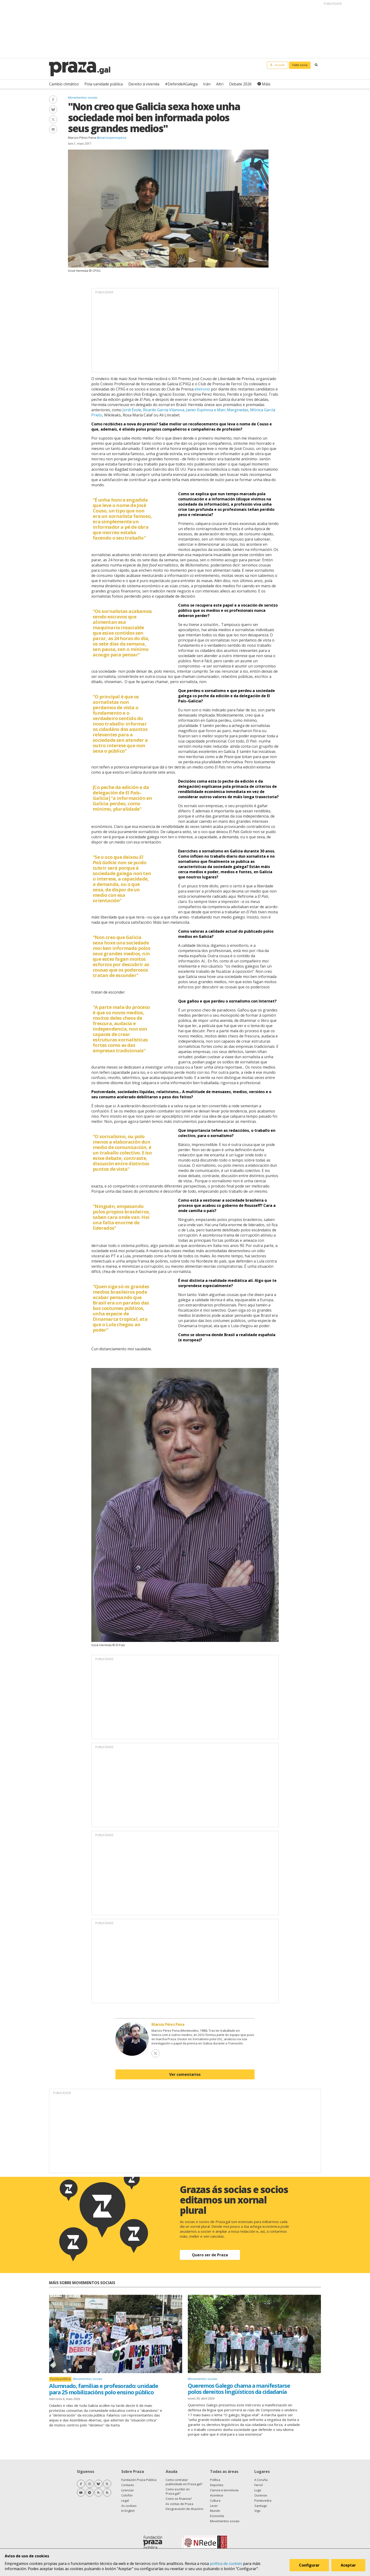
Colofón (127, 2495)
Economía (217, 2516)
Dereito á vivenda (143, 84)
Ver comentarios (185, 2074)
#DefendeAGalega (181, 84)
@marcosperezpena (111, 137)
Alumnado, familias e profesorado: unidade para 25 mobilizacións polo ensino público (103, 2389)
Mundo (215, 2511)
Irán (206, 84)
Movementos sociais (82, 97)
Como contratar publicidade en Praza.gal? (184, 2482)
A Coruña (261, 2480)
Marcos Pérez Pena (82, 137)
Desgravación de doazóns (184, 2509)
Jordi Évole (131, 409)
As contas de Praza (179, 2504)
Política (215, 2480)
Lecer (214, 2506)
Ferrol (258, 2485)
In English (128, 2511)
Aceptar (348, 2565)
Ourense (260, 2495)
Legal (125, 2500)
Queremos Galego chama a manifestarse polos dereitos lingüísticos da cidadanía (239, 2389)
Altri (219, 84)
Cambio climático (64, 84)
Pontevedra (262, 2500)
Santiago (260, 2506)
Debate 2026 (240, 84)
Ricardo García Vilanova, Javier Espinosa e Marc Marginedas (195, 409)
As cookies (129, 2506)
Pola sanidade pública (103, 84)
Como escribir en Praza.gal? (178, 2491)
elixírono (202, 389)
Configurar (309, 2565)
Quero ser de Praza (210, 2254)
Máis (266, 84)
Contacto (127, 2485)
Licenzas (127, 2490)
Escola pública (60, 2379)
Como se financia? (179, 2498)
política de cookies (226, 2563)
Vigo (257, 2511)
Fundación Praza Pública (138, 2480)
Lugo (257, 2490)
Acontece (216, 2495)
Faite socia (299, 65)
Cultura (215, 2500)
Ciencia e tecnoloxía (224, 2490)
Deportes (216, 2485)
